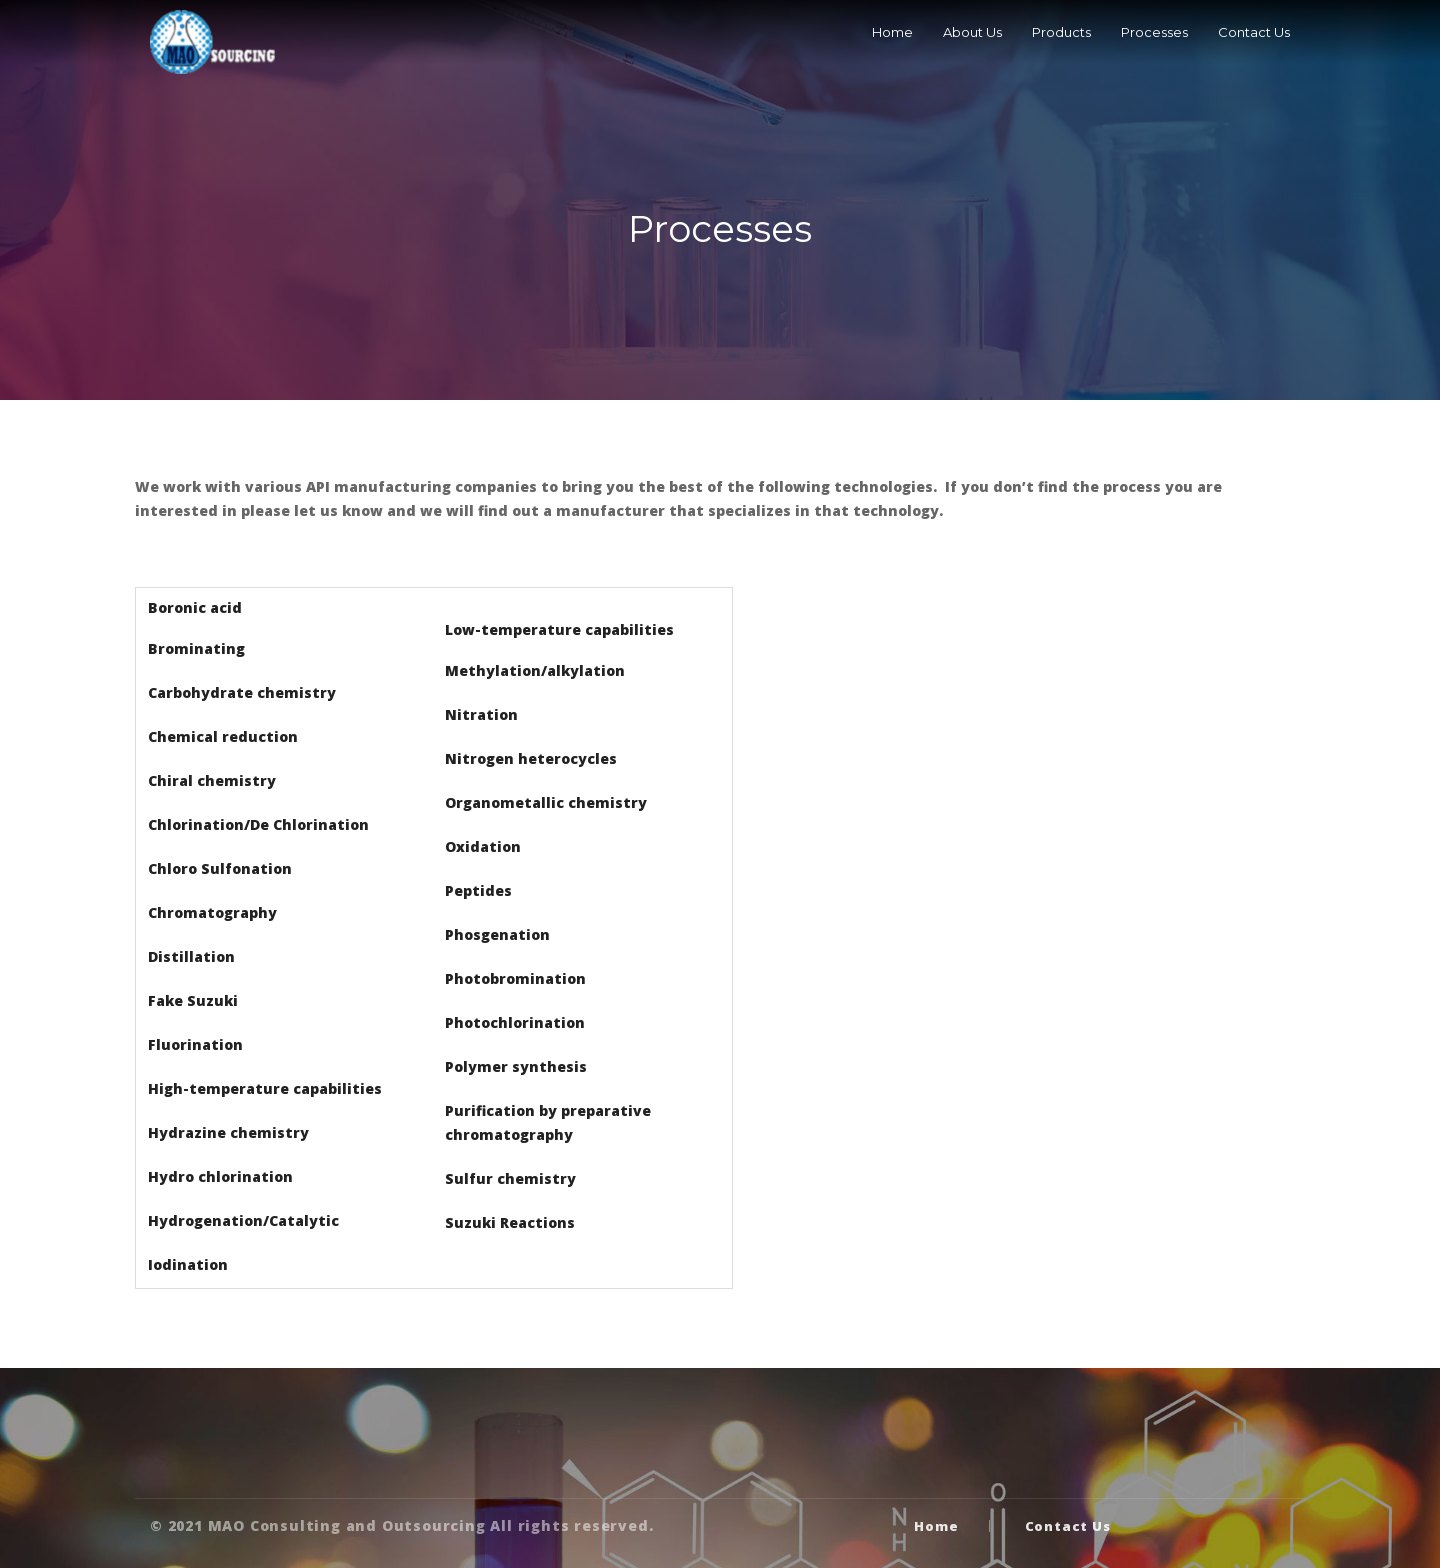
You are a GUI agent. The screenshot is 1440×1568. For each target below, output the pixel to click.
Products (1061, 32)
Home (892, 32)
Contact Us (1254, 32)
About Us (972, 32)
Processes (1154, 32)
